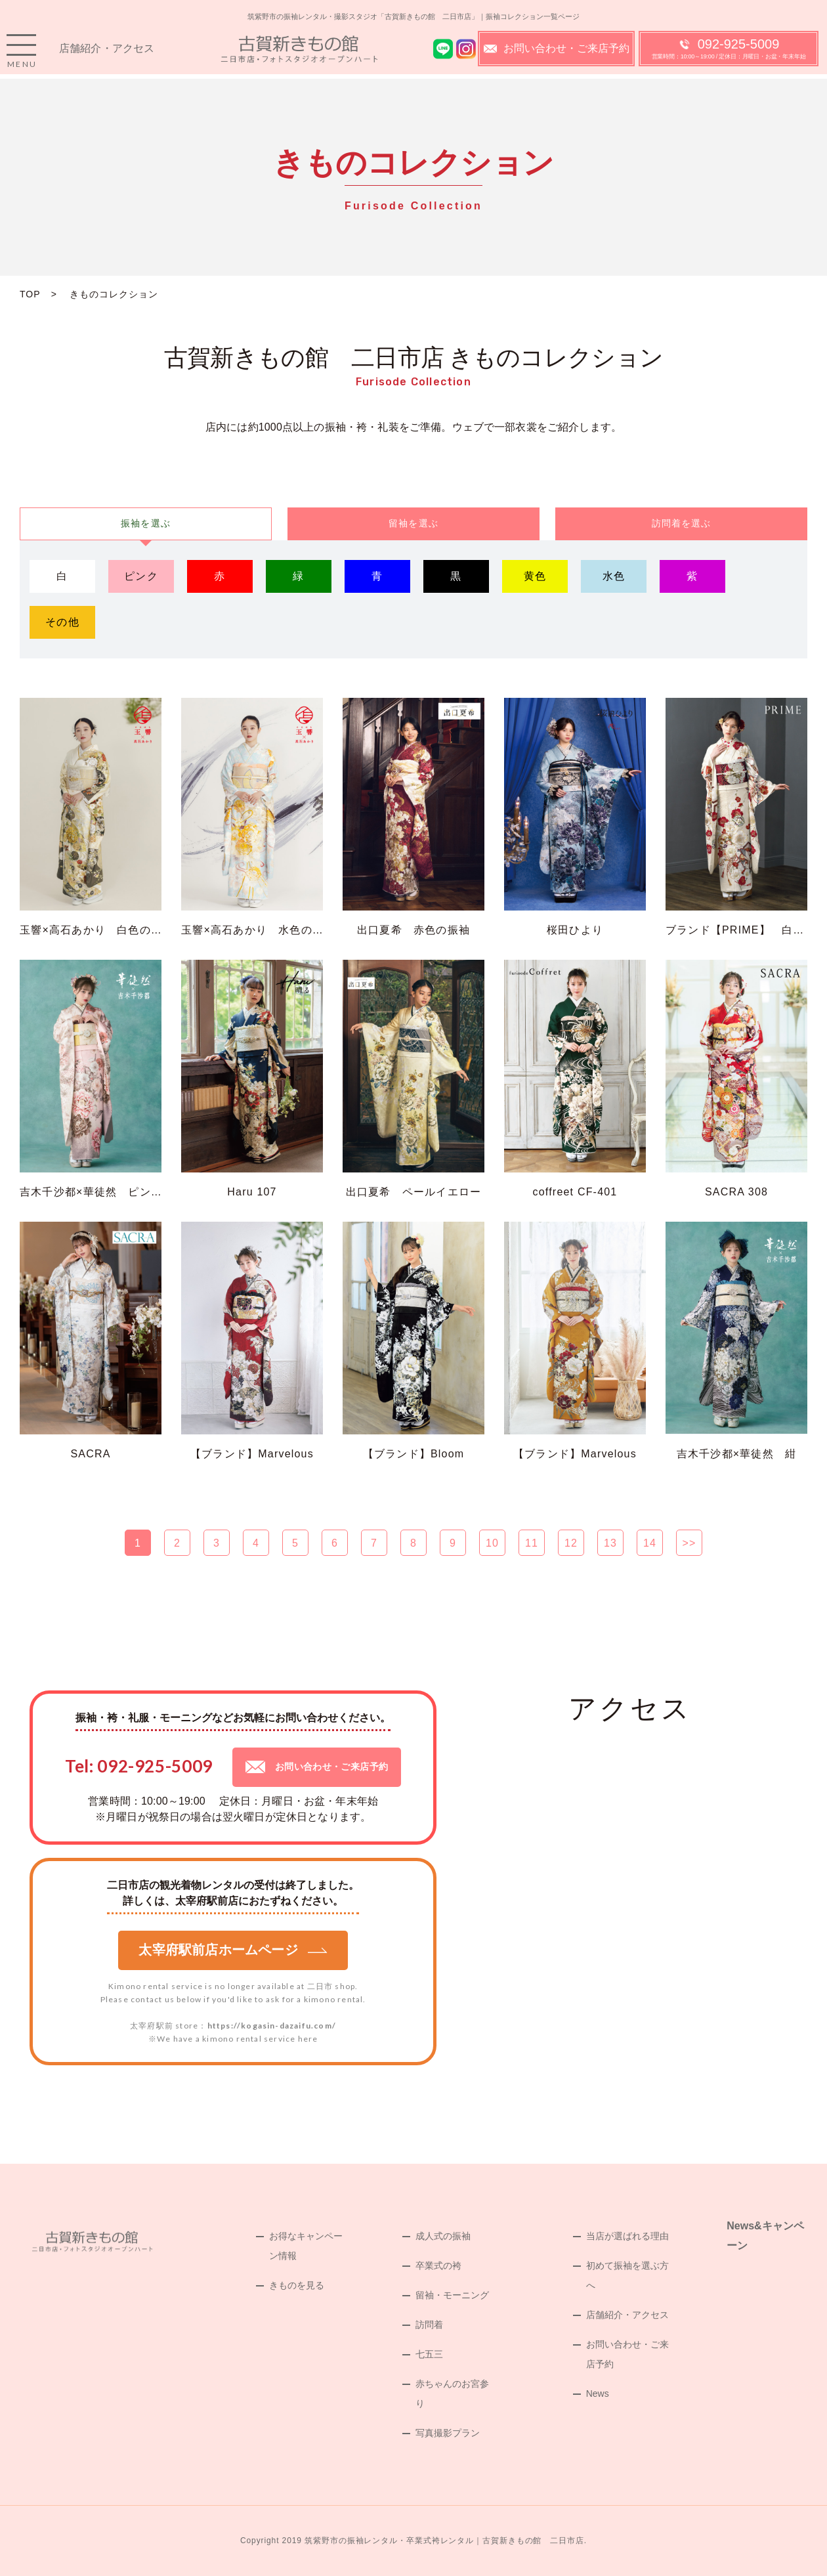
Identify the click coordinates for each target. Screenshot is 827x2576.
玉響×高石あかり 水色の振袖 (258, 929)
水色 (614, 576)
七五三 (429, 2354)
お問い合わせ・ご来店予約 (556, 52)
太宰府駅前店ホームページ (232, 1950)
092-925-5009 (729, 52)
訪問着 (429, 2324)
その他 (62, 622)
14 (649, 1543)
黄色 (535, 576)
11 (531, 1543)
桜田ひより (575, 929)
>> (689, 1543)
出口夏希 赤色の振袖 (413, 929)
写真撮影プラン (447, 2433)
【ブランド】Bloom (414, 1453)
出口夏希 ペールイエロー (413, 1191)
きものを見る (296, 2285)
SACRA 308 (736, 1191)
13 (610, 1543)
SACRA (90, 1453)
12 (571, 1543)
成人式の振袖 (443, 2236)
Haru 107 (251, 1191)
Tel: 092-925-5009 (139, 1765)
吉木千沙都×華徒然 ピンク (91, 1191)
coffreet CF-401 (575, 1191)
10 (492, 1543)
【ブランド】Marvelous (252, 1453)
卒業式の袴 (438, 2265)
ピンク (141, 576)
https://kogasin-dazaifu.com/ (272, 2025)
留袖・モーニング (452, 2295)
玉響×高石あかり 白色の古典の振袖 (113, 929)
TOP (30, 294)
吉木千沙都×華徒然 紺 (737, 1453)
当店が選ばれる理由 (627, 2236)
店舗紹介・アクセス (106, 52)
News (597, 2393)
